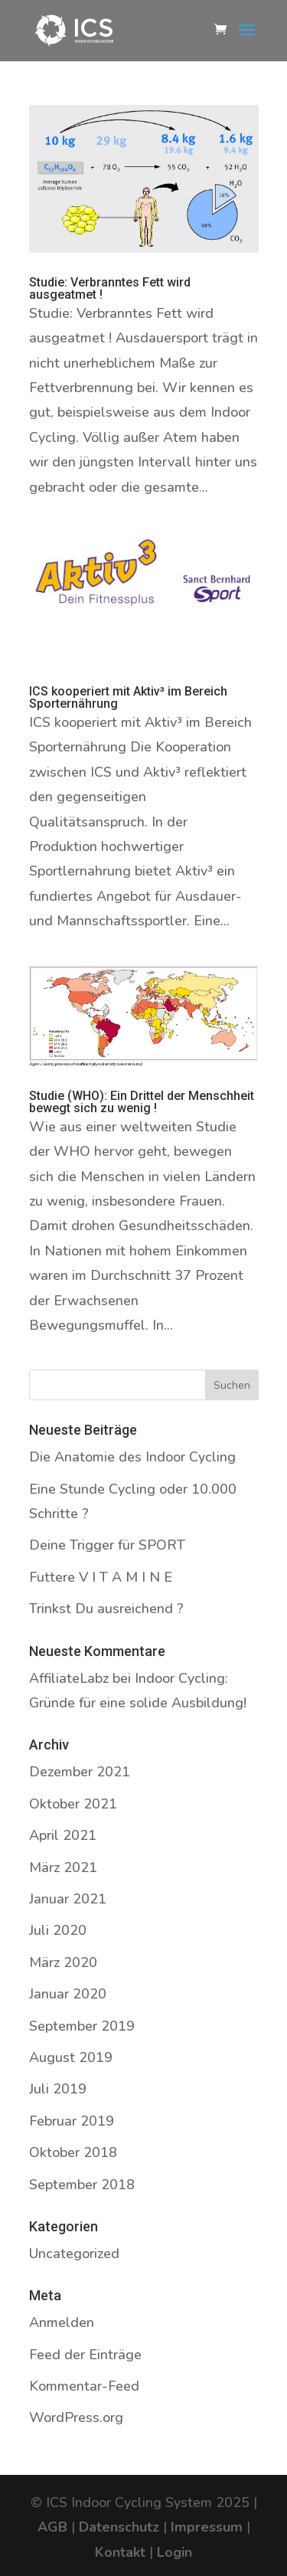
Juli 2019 (57, 2089)
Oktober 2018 (73, 2152)
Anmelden (61, 2322)
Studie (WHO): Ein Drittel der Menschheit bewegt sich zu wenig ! (141, 1101)
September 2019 (82, 2026)
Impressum (207, 2527)
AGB (52, 2527)
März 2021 (63, 1867)
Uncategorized (74, 2253)
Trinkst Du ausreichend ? (106, 1608)
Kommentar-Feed (84, 2386)
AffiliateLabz (69, 1678)
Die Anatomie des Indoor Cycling (132, 1457)
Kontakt (120, 2552)
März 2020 (63, 1962)
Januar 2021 (67, 1899)
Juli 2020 (57, 1930)
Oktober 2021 (73, 1804)
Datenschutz (119, 2527)
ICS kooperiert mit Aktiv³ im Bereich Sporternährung (128, 697)
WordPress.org (76, 2417)
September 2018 (82, 2184)
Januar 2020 (67, 1994)
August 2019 (71, 2057)
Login (174, 2552)
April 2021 (62, 1835)
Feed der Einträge (85, 2354)
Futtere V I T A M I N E (100, 1577)
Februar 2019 (71, 2121)
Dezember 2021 (79, 1772)
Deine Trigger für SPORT (107, 1545)
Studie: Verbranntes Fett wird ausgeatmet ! (110, 288)
